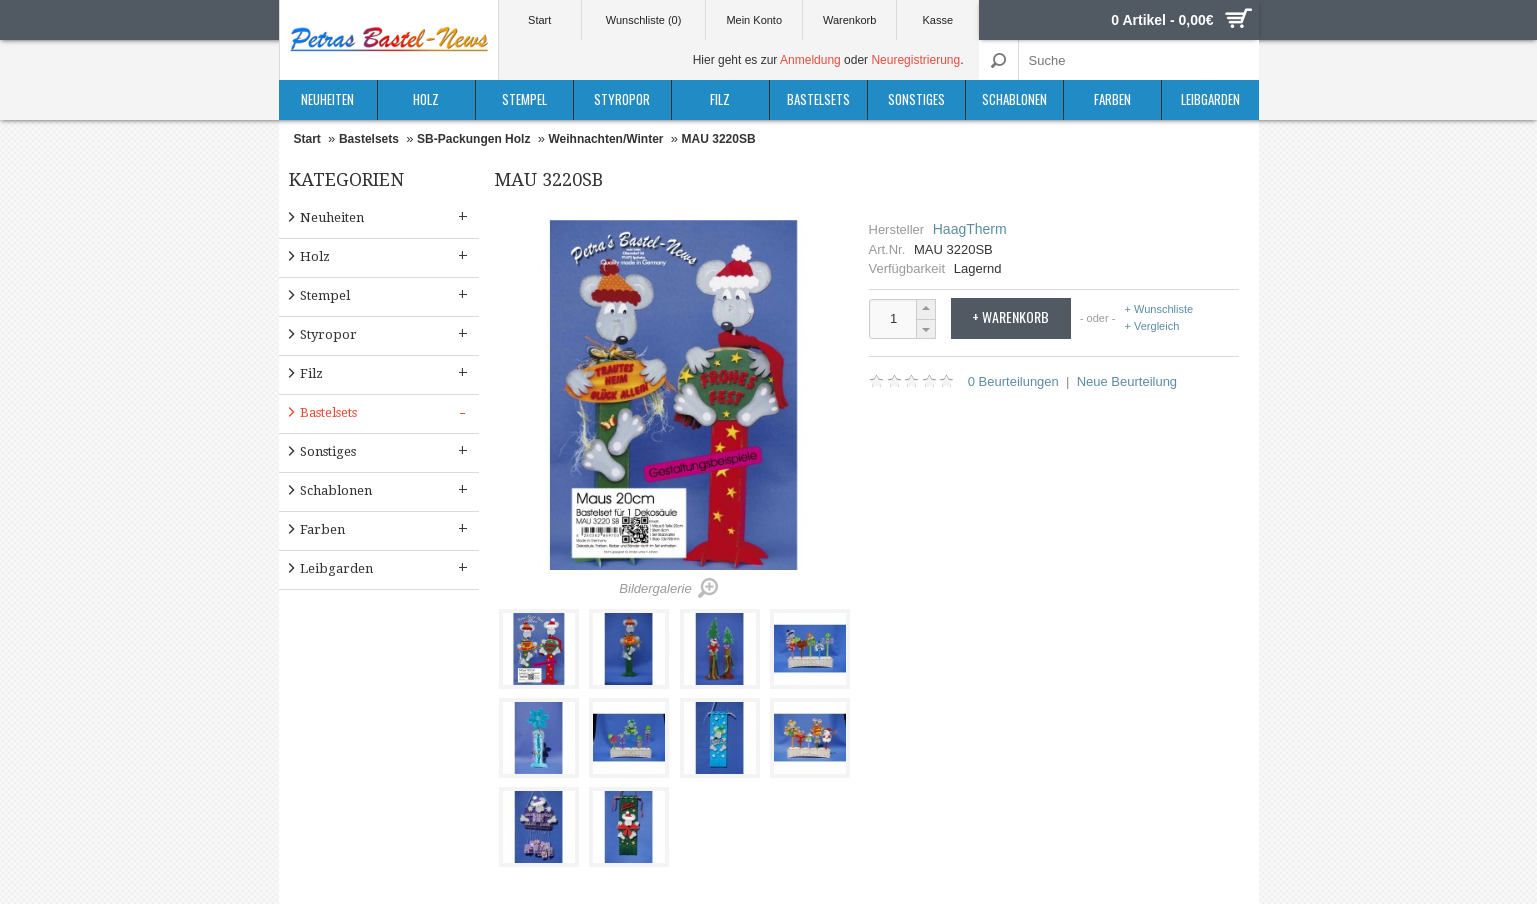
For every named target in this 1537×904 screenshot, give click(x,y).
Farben (1112, 99)
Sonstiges (916, 99)
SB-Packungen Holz (473, 139)
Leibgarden (1210, 99)
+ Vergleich (1152, 326)
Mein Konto (754, 20)
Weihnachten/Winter (605, 139)
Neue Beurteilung (1127, 381)
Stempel (524, 99)
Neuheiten (327, 99)
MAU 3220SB (719, 139)
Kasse (938, 20)
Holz (426, 99)
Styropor (622, 99)
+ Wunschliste (1159, 309)
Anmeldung (810, 60)
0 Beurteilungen (1013, 381)
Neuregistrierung (915, 60)
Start (539, 20)
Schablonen (1014, 99)
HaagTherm (970, 229)
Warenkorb (849, 20)
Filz (720, 99)
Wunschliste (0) (644, 20)
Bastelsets (818, 99)
